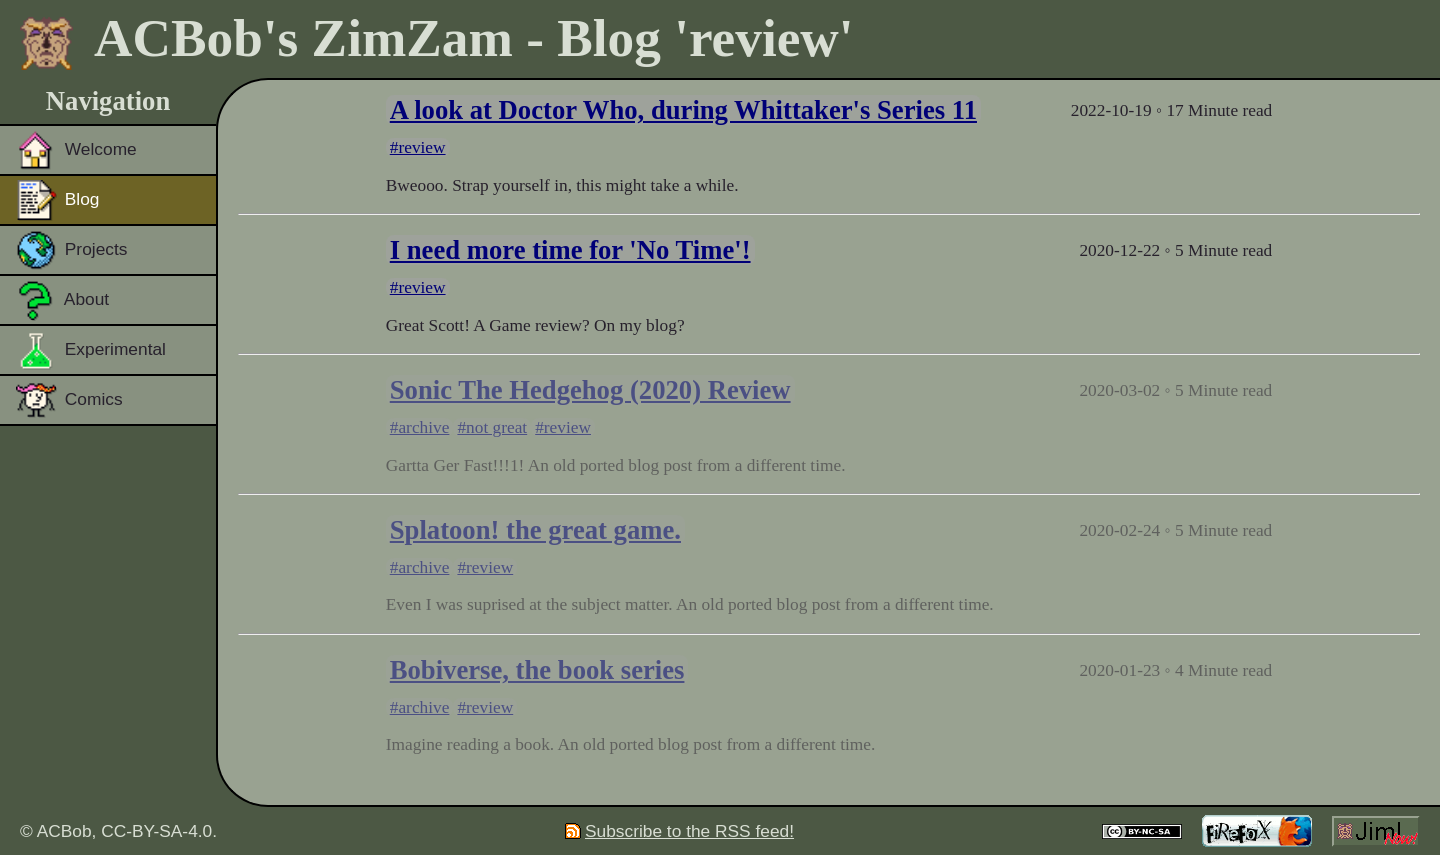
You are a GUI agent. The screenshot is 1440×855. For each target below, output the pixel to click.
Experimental (91, 350)
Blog (58, 200)
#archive (420, 427)
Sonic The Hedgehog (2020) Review (590, 390)
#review (418, 147)
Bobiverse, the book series (537, 670)
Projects (71, 250)
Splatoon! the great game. (535, 530)
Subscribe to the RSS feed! (679, 831)
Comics (69, 400)
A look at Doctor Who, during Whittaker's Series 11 (683, 110)
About (62, 300)
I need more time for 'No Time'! (570, 250)
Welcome (76, 150)
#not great (492, 427)
